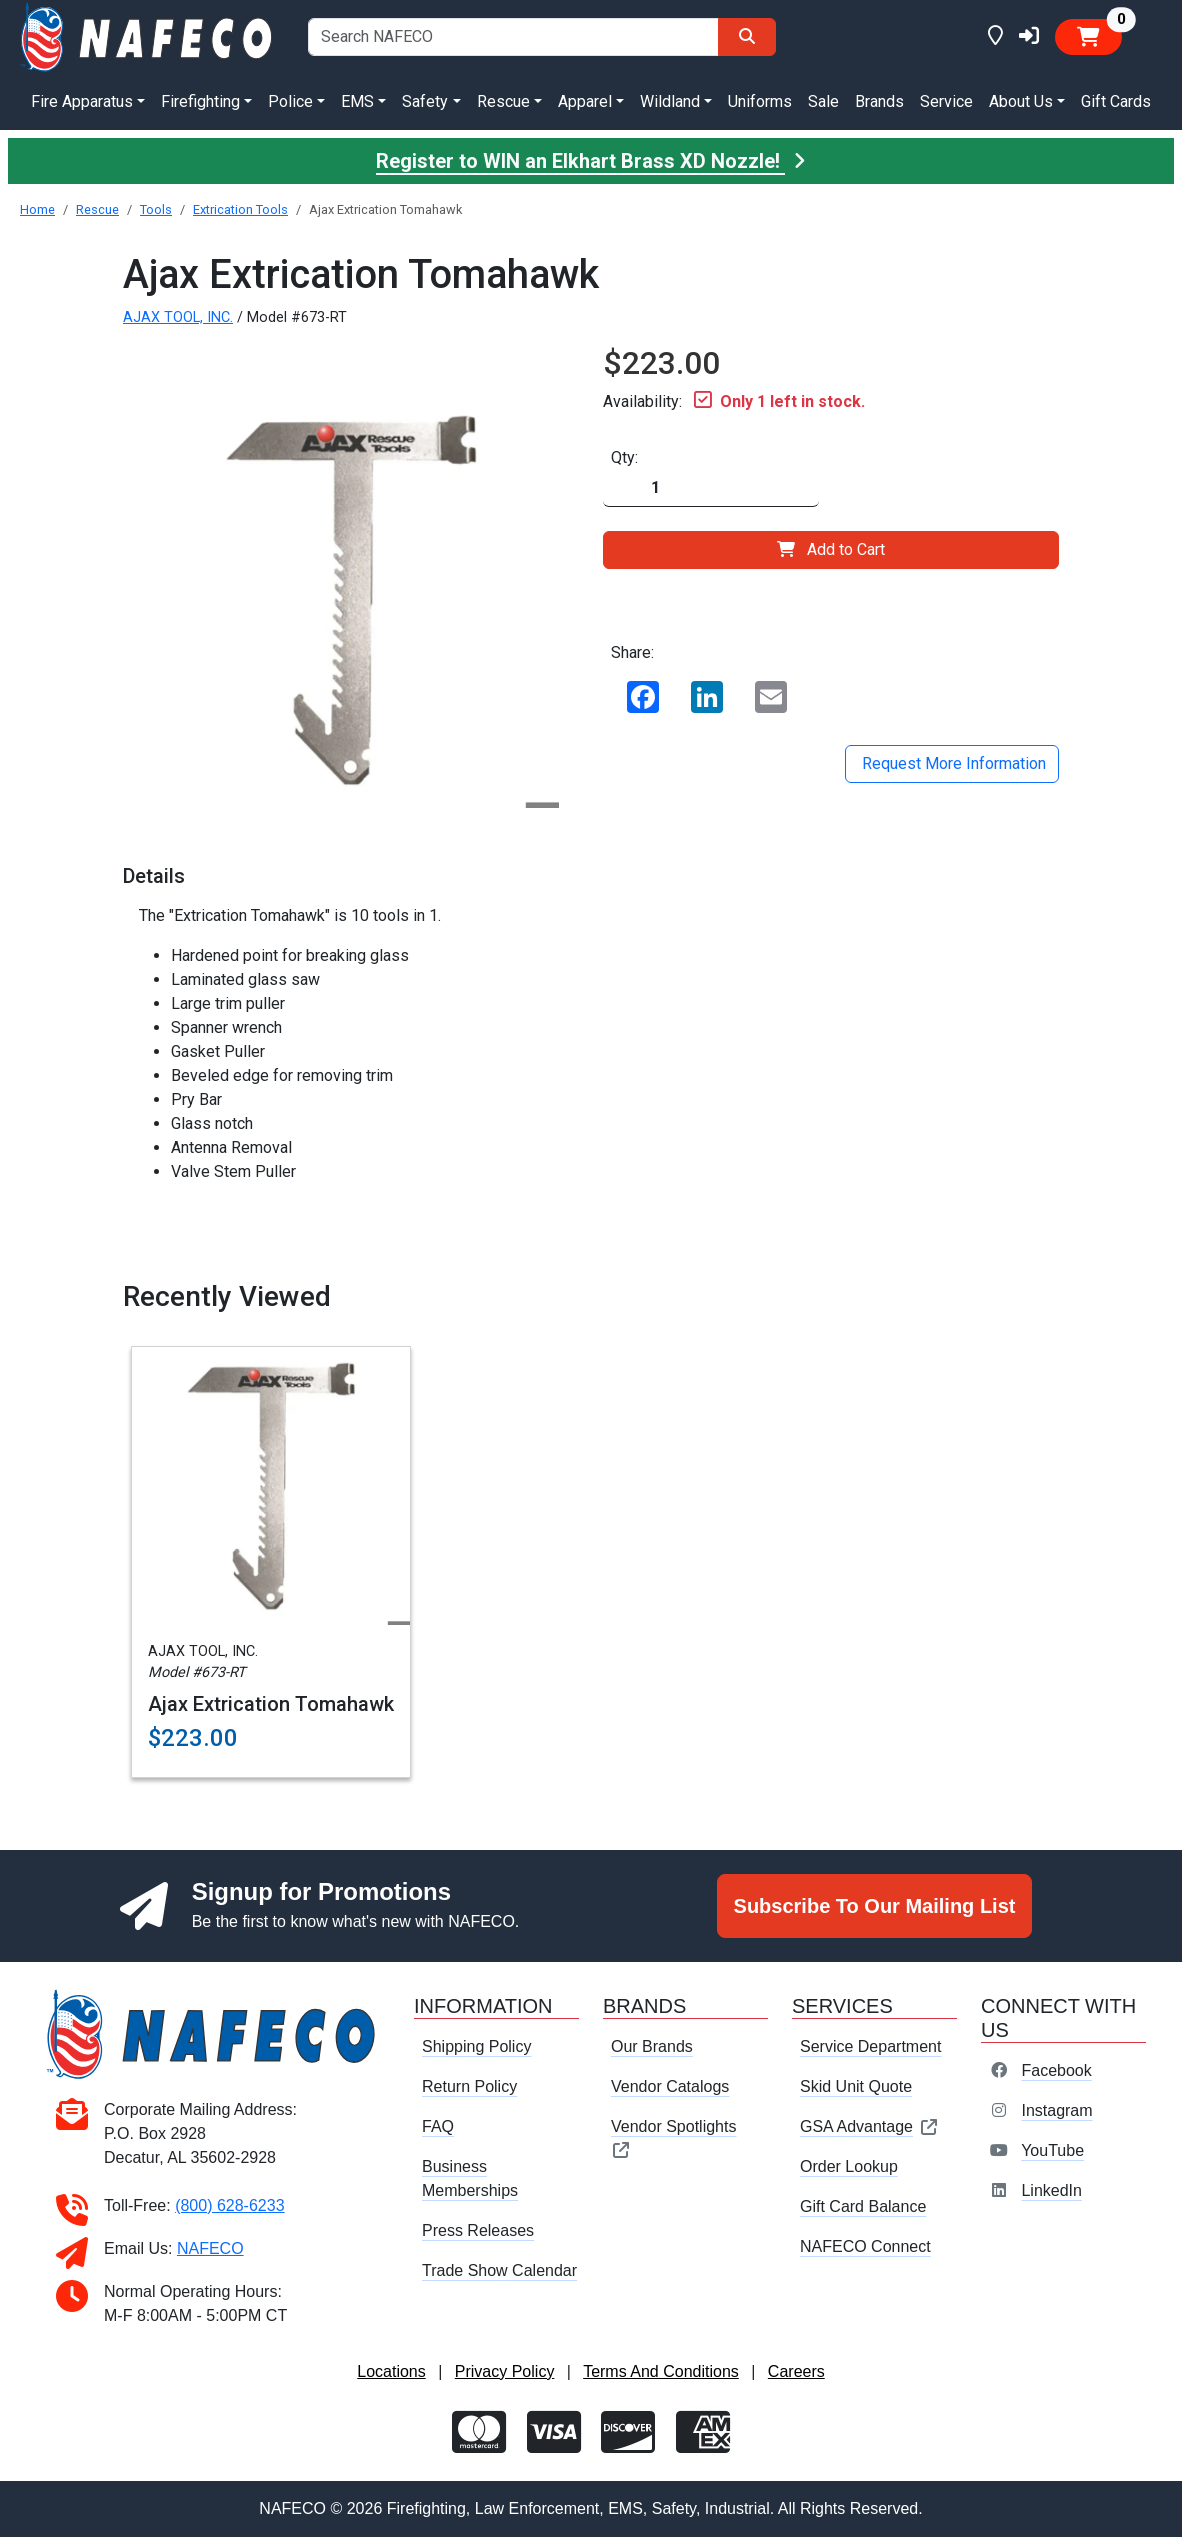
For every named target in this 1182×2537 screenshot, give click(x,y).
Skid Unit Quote (856, 2086)
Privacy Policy (505, 2371)
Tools (156, 209)
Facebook (1056, 2070)
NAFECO (210, 2248)
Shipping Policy (476, 2046)
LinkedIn (1051, 2190)
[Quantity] (711, 488)
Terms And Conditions (661, 2371)
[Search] (747, 37)
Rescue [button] (503, 101)
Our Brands (652, 2046)
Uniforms (760, 101)
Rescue (97, 209)
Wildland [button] (670, 101)
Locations (391, 2371)
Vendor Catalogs (670, 2086)
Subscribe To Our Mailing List (875, 1906)
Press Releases (478, 2230)
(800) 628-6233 (229, 2205)
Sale (823, 101)
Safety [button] (425, 101)
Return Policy (469, 2086)
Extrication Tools (240, 209)
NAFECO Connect (865, 2246)
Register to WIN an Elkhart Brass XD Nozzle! (591, 161)
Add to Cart (831, 549)
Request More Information (952, 763)
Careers (796, 2371)
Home (37, 209)
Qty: (624, 457)
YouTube (1052, 2150)
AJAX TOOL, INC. (178, 317)
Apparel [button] (585, 101)
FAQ (438, 2126)
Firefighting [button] (200, 101)
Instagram (1056, 2110)
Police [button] (290, 101)
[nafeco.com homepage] (148, 35)
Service (946, 101)
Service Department (870, 2046)
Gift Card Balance (863, 2206)
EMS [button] (357, 101)
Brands (879, 101)
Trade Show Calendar (499, 2270)
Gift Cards (1116, 101)
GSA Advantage (869, 2126)
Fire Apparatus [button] (82, 101)
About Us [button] (1021, 101)
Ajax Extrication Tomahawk (271, 1704)
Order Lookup (849, 2166)
